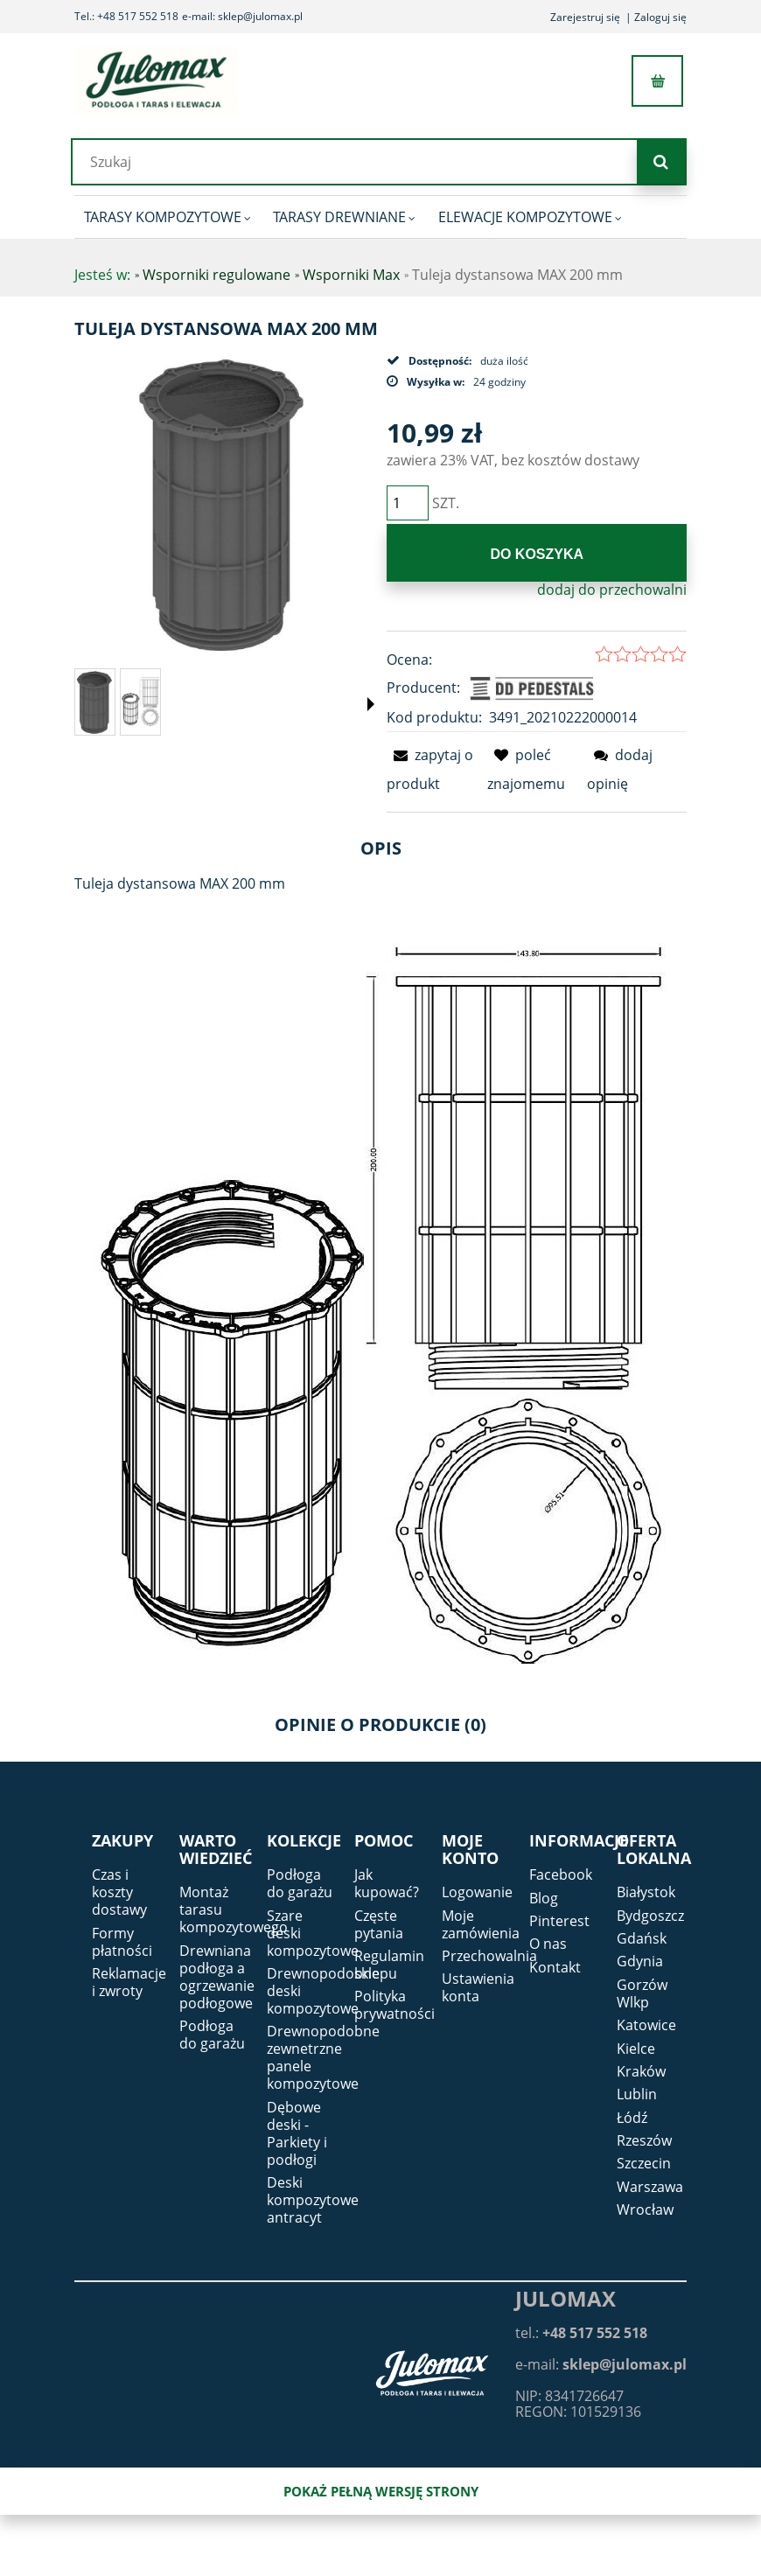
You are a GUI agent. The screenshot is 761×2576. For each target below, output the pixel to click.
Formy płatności (122, 1941)
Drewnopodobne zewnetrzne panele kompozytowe (323, 2057)
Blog (543, 1898)
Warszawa (650, 2186)
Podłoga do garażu (212, 2034)
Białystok (646, 1892)
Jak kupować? (386, 1883)
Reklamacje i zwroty (129, 1982)
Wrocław (645, 2209)
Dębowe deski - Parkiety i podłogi (297, 2133)
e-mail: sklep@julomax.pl (242, 16)
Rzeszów (644, 2140)
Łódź (632, 2117)
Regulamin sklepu (389, 1964)
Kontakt (555, 1967)
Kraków (641, 2071)
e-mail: (601, 2364)
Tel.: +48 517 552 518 (126, 16)
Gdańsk (642, 1938)
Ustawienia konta (478, 1987)
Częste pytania (378, 1924)
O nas (548, 1943)
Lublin (637, 2094)
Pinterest (559, 1920)
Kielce (636, 2048)
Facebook (560, 1874)
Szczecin (644, 2163)
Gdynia (640, 1961)
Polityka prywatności (394, 2004)
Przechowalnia (489, 1955)
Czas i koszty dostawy (119, 1892)
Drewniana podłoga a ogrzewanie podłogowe (217, 1977)
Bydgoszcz (650, 1915)
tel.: (581, 2332)
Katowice (646, 2025)
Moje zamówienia (481, 1924)
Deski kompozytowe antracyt (313, 2200)
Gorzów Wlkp (642, 1993)
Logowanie (477, 1892)
